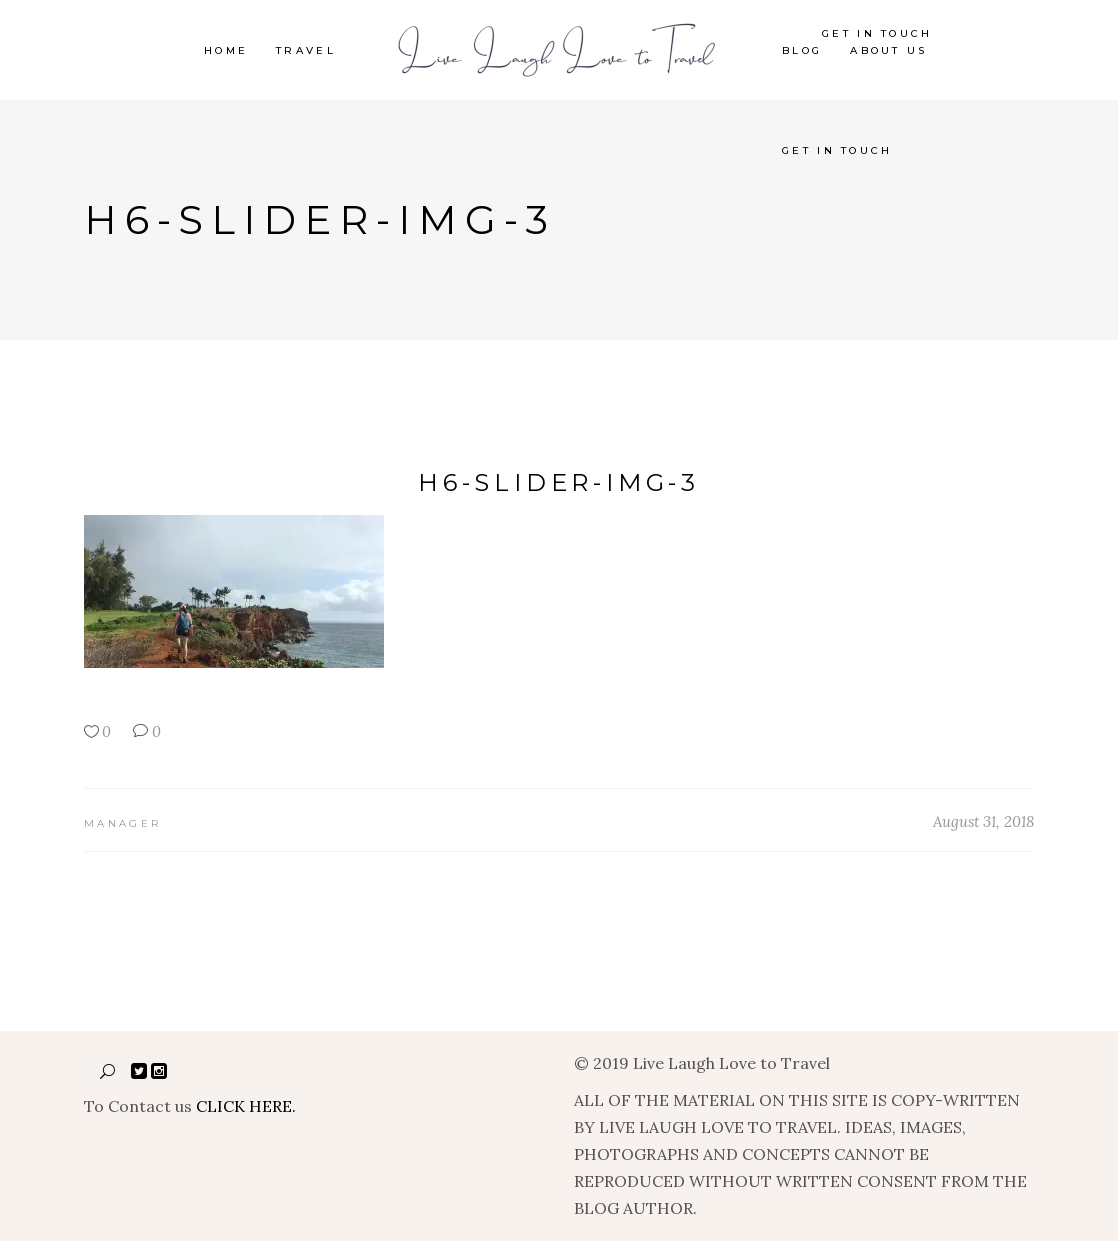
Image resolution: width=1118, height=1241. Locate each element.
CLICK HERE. (246, 1106)
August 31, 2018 (983, 821)
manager (122, 823)
